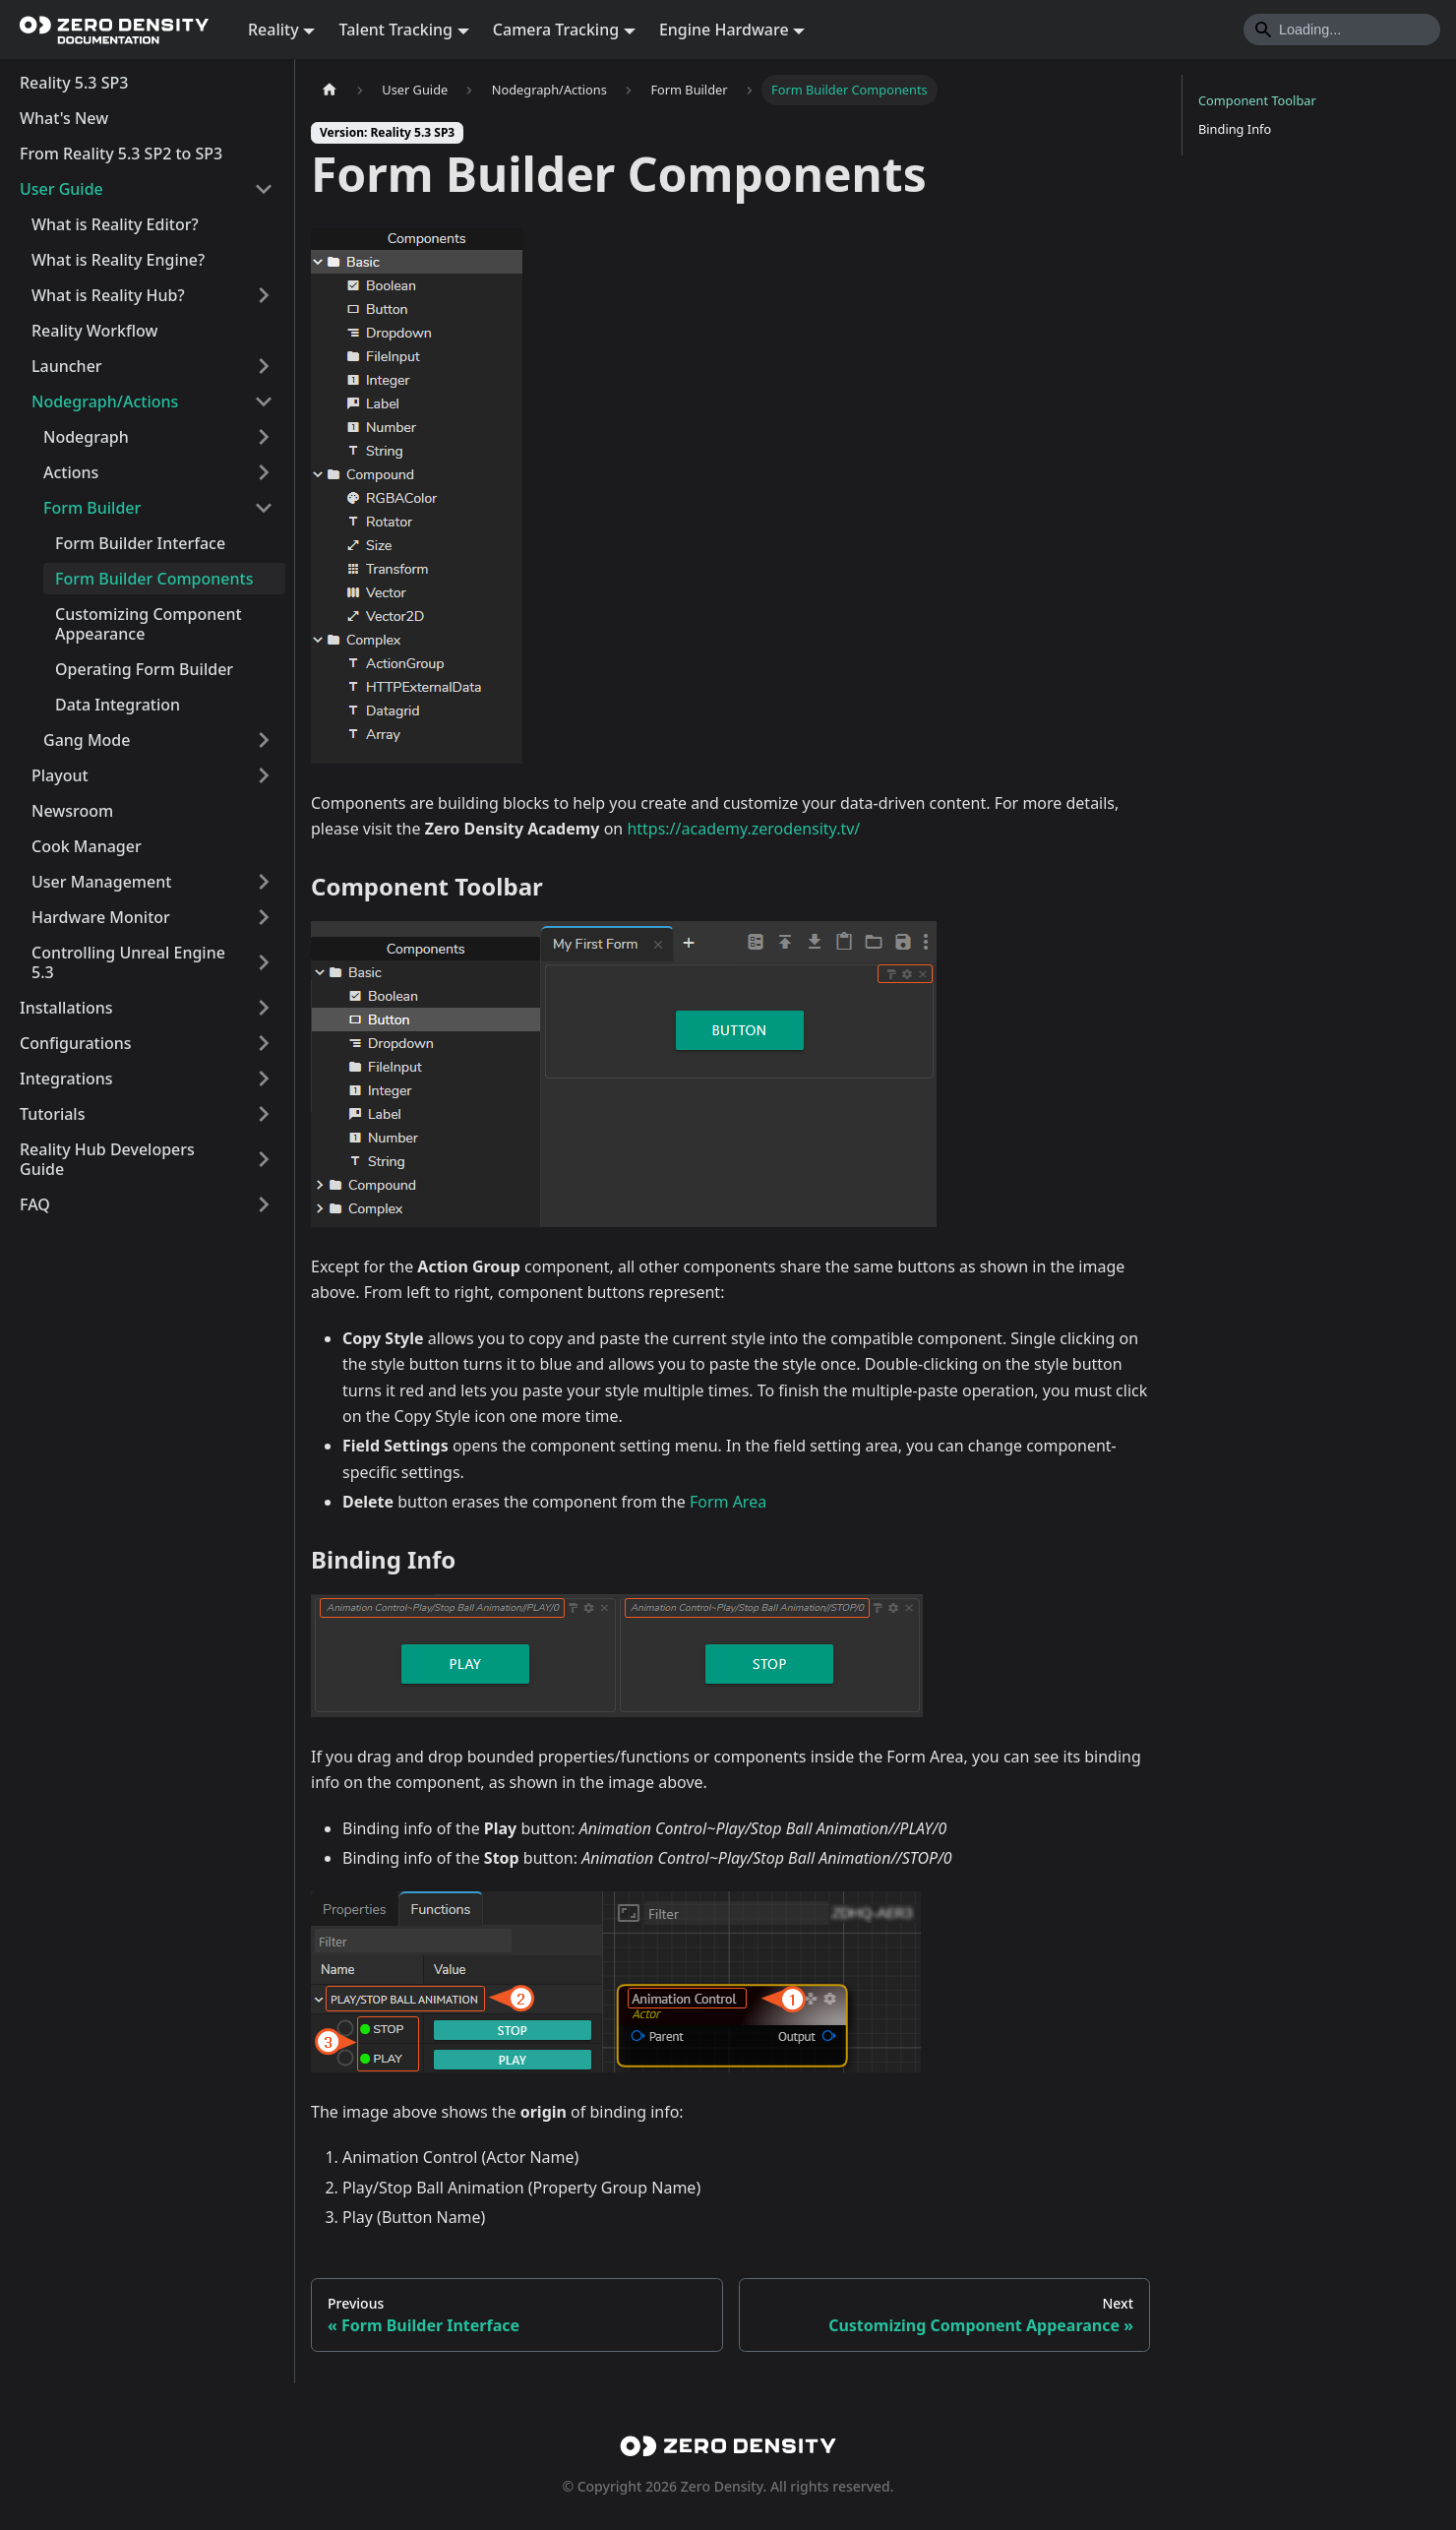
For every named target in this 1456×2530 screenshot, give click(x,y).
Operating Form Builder (144, 669)
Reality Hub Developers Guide (107, 1159)
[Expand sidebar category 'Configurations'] (263, 1043)
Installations (66, 1007)
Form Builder (92, 508)
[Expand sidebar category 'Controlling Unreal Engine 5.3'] (263, 962)
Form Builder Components (154, 578)
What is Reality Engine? (118, 260)
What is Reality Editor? (115, 224)
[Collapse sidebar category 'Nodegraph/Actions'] (263, 401)
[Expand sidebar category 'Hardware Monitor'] (263, 917)
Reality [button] (273, 29)
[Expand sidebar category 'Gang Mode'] (263, 740)
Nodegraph (86, 437)
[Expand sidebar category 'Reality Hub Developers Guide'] (263, 1159)
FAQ (35, 1204)
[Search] (1342, 29)
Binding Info (1234, 129)
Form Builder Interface (140, 543)
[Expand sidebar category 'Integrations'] (263, 1078)
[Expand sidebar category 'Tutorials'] (263, 1114)
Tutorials (52, 1114)
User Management (101, 882)
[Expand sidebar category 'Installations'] (263, 1007)
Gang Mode (86, 740)
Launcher (66, 366)
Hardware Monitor (100, 917)
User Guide (61, 189)
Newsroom (72, 811)
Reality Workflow (94, 330)
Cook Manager (86, 846)
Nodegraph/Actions (104, 401)
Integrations (66, 1078)
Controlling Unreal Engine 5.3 (128, 962)
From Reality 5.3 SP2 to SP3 (121, 153)
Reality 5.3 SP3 (74, 82)
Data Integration (117, 704)
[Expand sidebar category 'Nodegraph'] (263, 437)
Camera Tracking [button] (556, 29)
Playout (60, 775)
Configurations (76, 1043)
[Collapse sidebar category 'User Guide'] (263, 189)
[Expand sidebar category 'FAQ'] (263, 1204)
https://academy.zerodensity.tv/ (743, 828)
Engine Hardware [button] (724, 29)
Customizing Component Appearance (148, 624)
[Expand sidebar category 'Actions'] (263, 472)
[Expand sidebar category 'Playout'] (263, 775)
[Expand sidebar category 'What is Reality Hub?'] (263, 295)
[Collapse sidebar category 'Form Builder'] (263, 508)
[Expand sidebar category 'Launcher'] (263, 366)
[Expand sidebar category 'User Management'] (263, 881)
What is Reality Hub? (108, 295)
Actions (70, 472)
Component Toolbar (1257, 100)
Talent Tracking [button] (395, 29)
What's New (64, 118)
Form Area (728, 1501)
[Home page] (329, 90)
